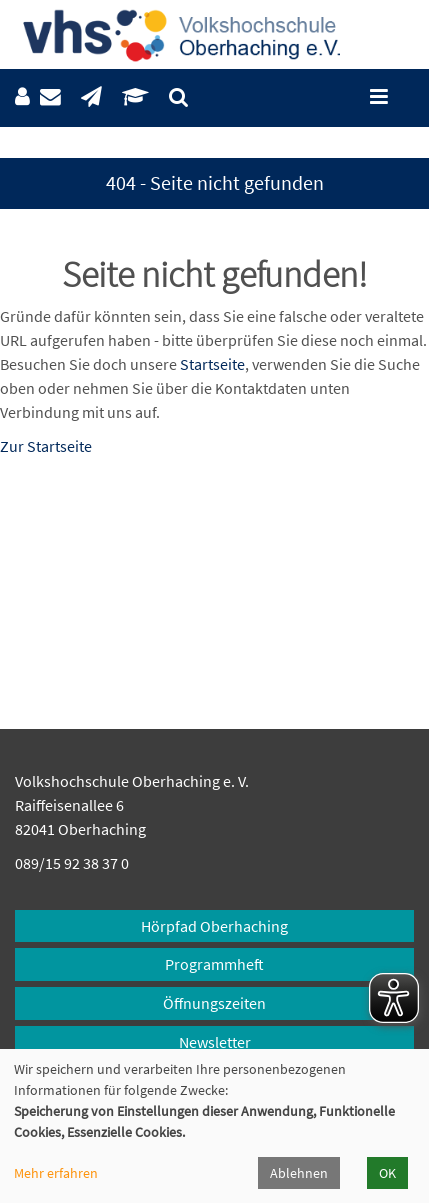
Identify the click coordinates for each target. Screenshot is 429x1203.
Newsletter (215, 1042)
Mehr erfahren (56, 1173)
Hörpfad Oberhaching (214, 926)
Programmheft (214, 964)
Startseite (212, 364)
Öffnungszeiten (214, 1003)
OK (387, 1173)
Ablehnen (299, 1173)
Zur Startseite (46, 446)
